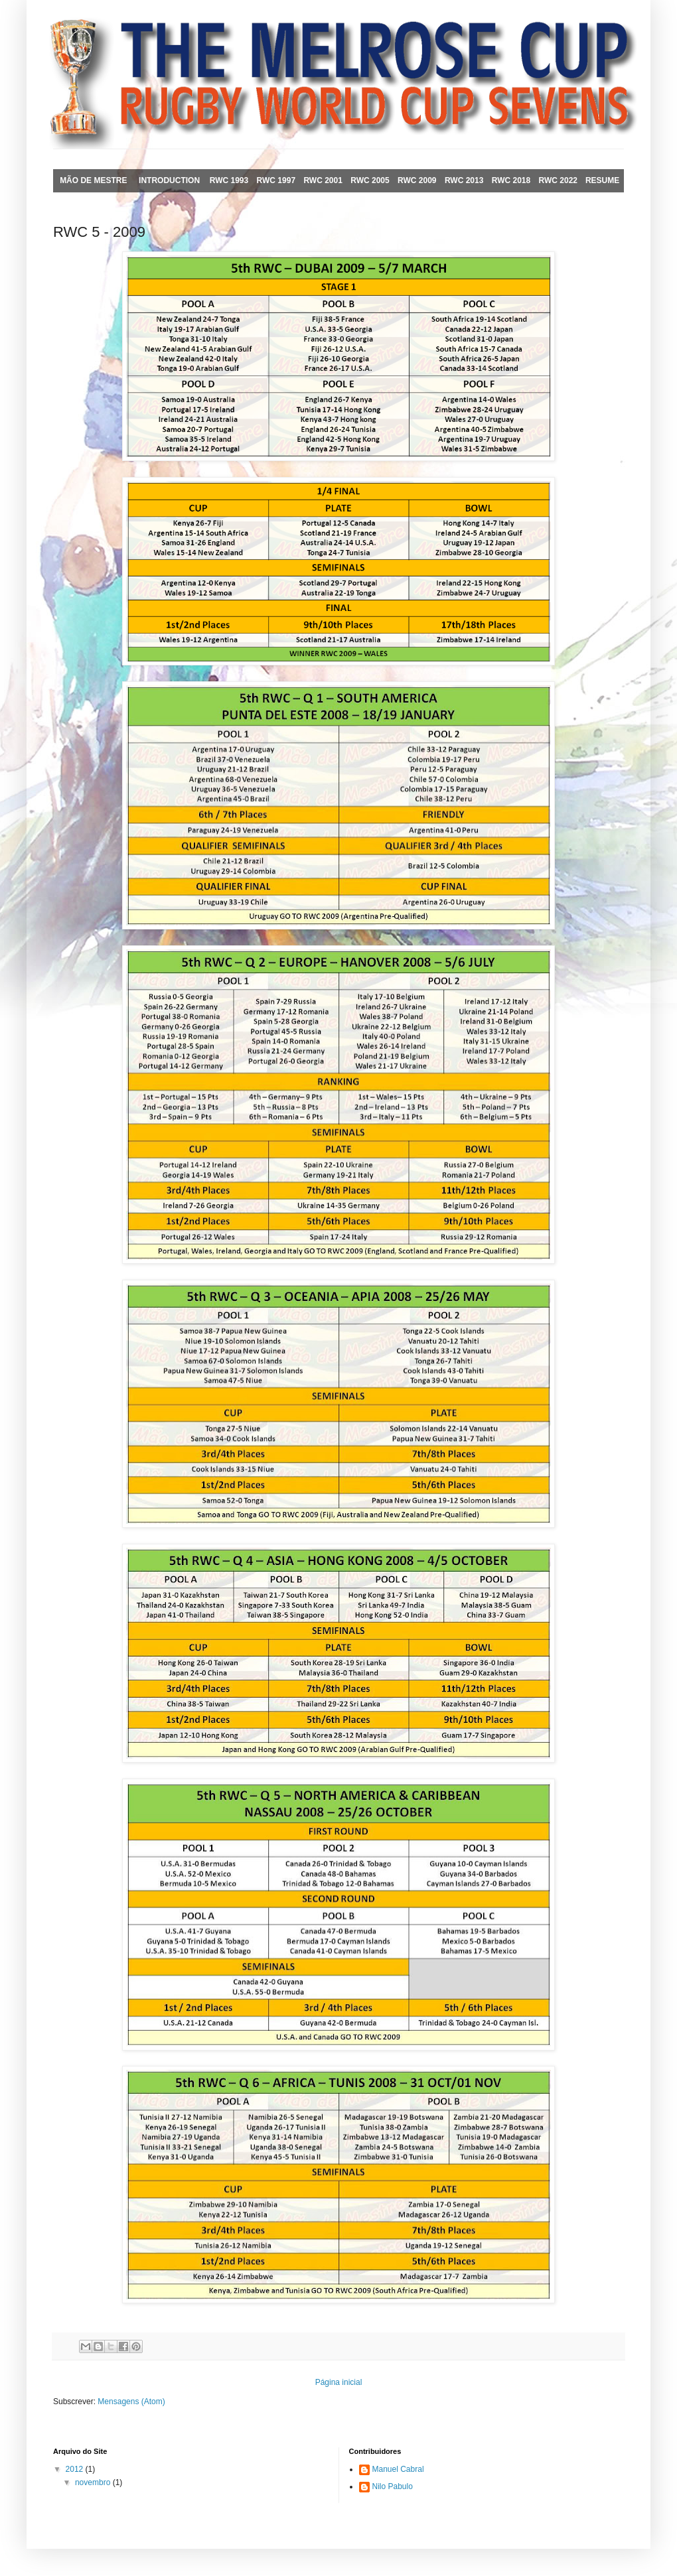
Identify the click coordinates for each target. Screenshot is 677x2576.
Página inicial (338, 2382)
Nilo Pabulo (392, 2486)
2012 (76, 2469)
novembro (94, 2482)
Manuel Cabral (398, 2469)
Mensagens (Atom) (131, 2401)
